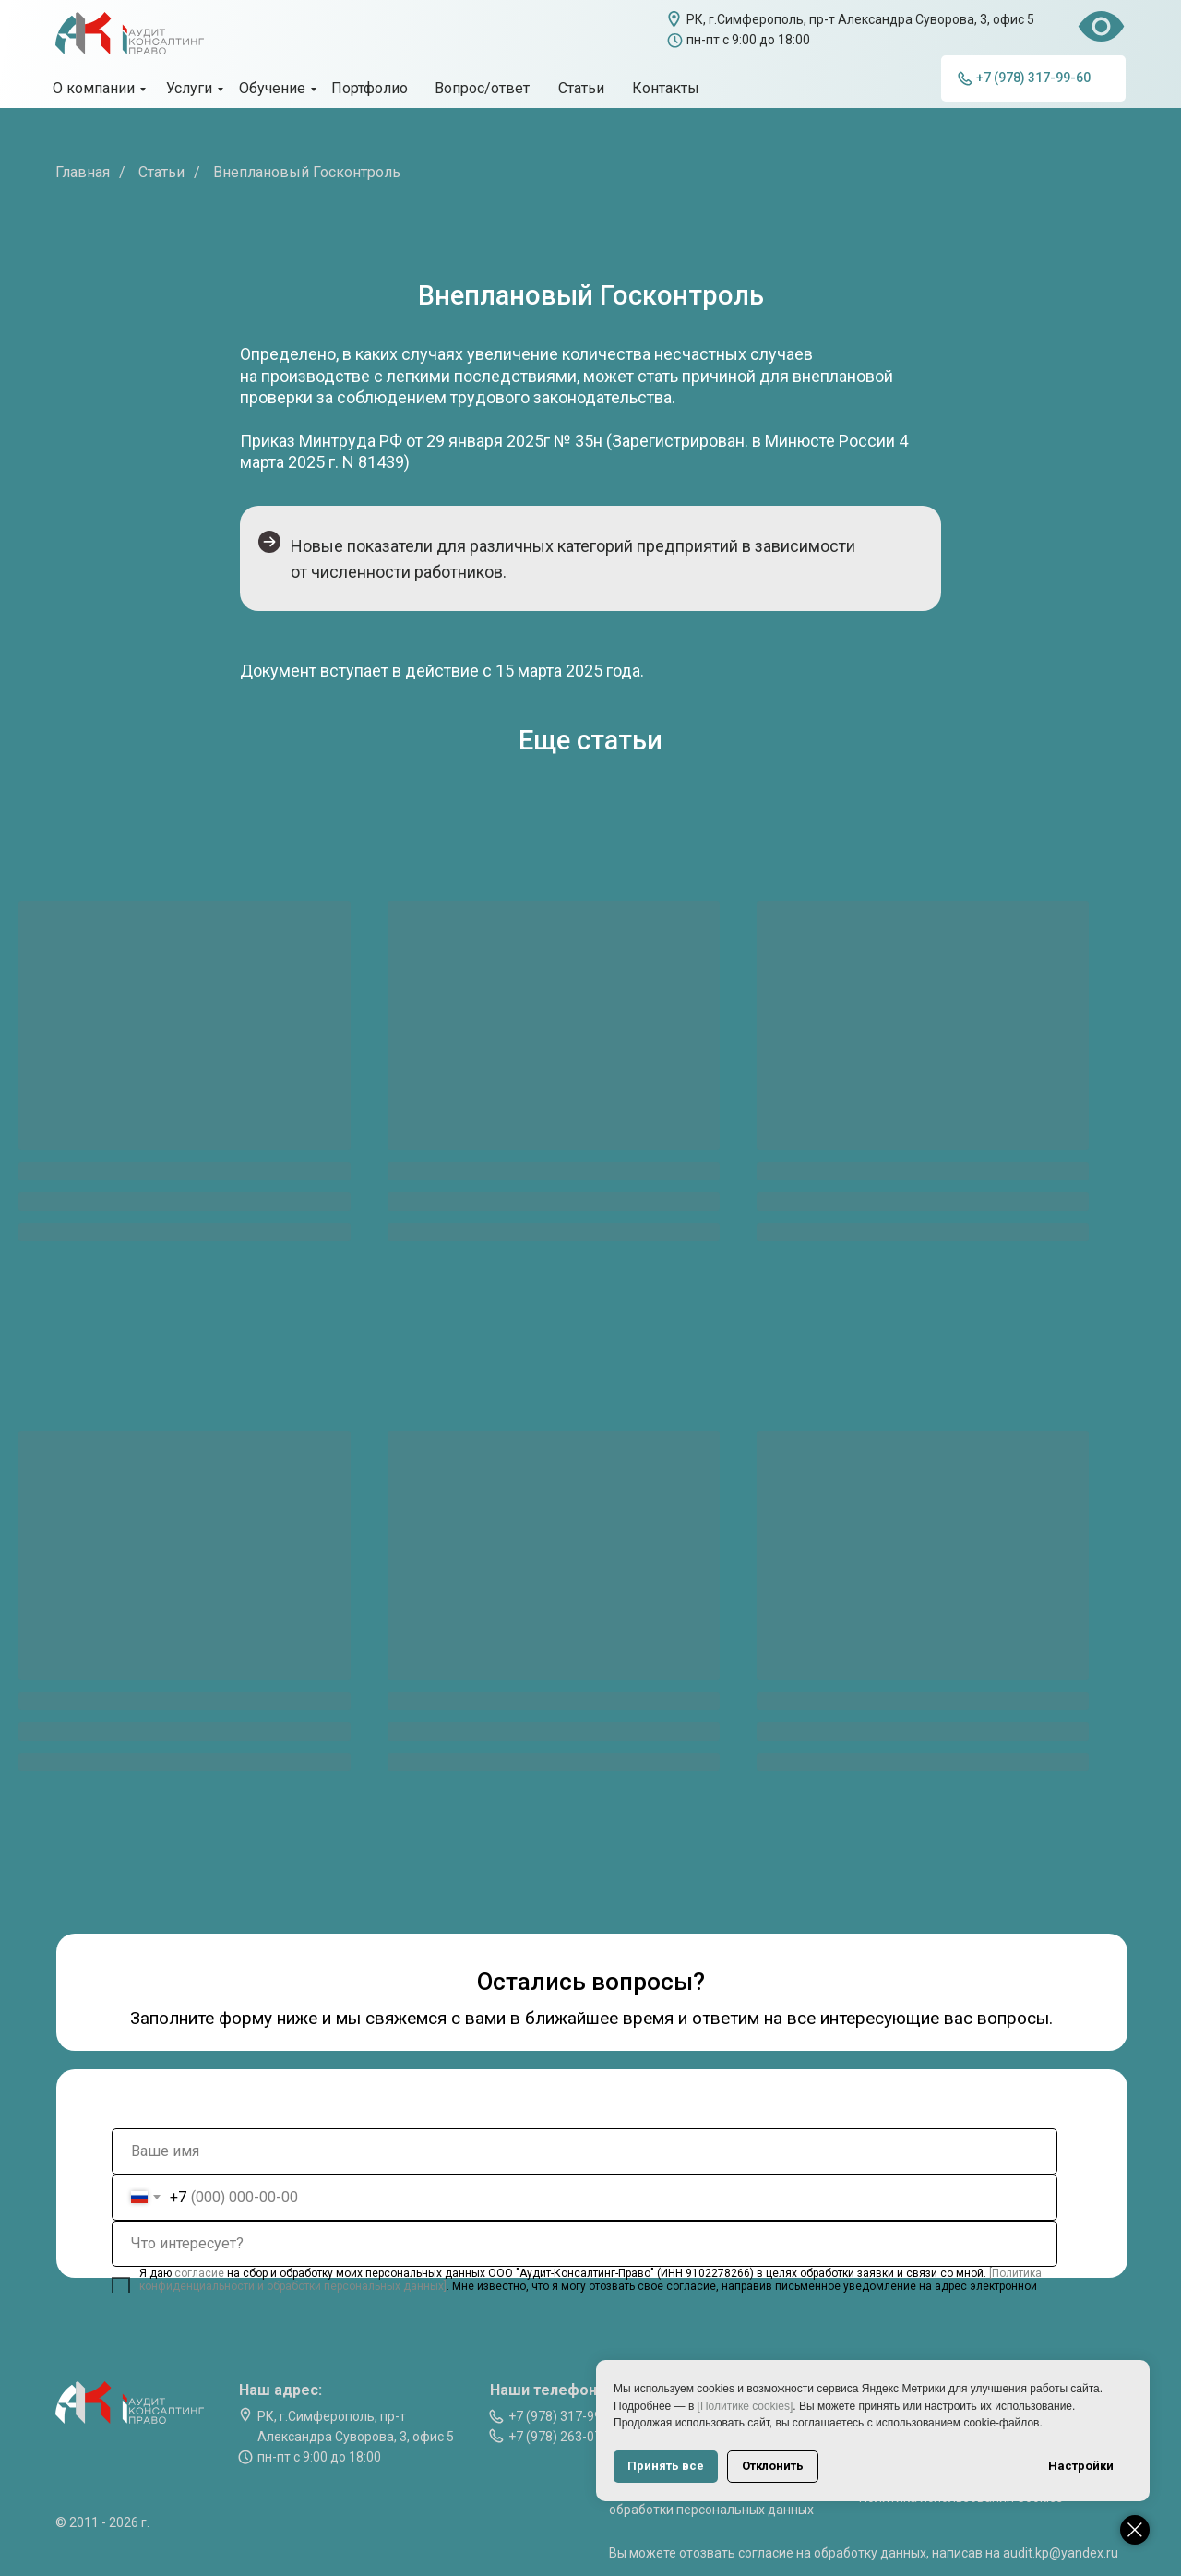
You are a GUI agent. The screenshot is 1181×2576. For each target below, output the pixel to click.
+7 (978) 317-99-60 (564, 2416)
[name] (584, 2151)
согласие (200, 2273)
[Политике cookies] (745, 2406)
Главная (82, 172)
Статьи (161, 172)
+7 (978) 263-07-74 (564, 2436)
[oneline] (584, 2244)
